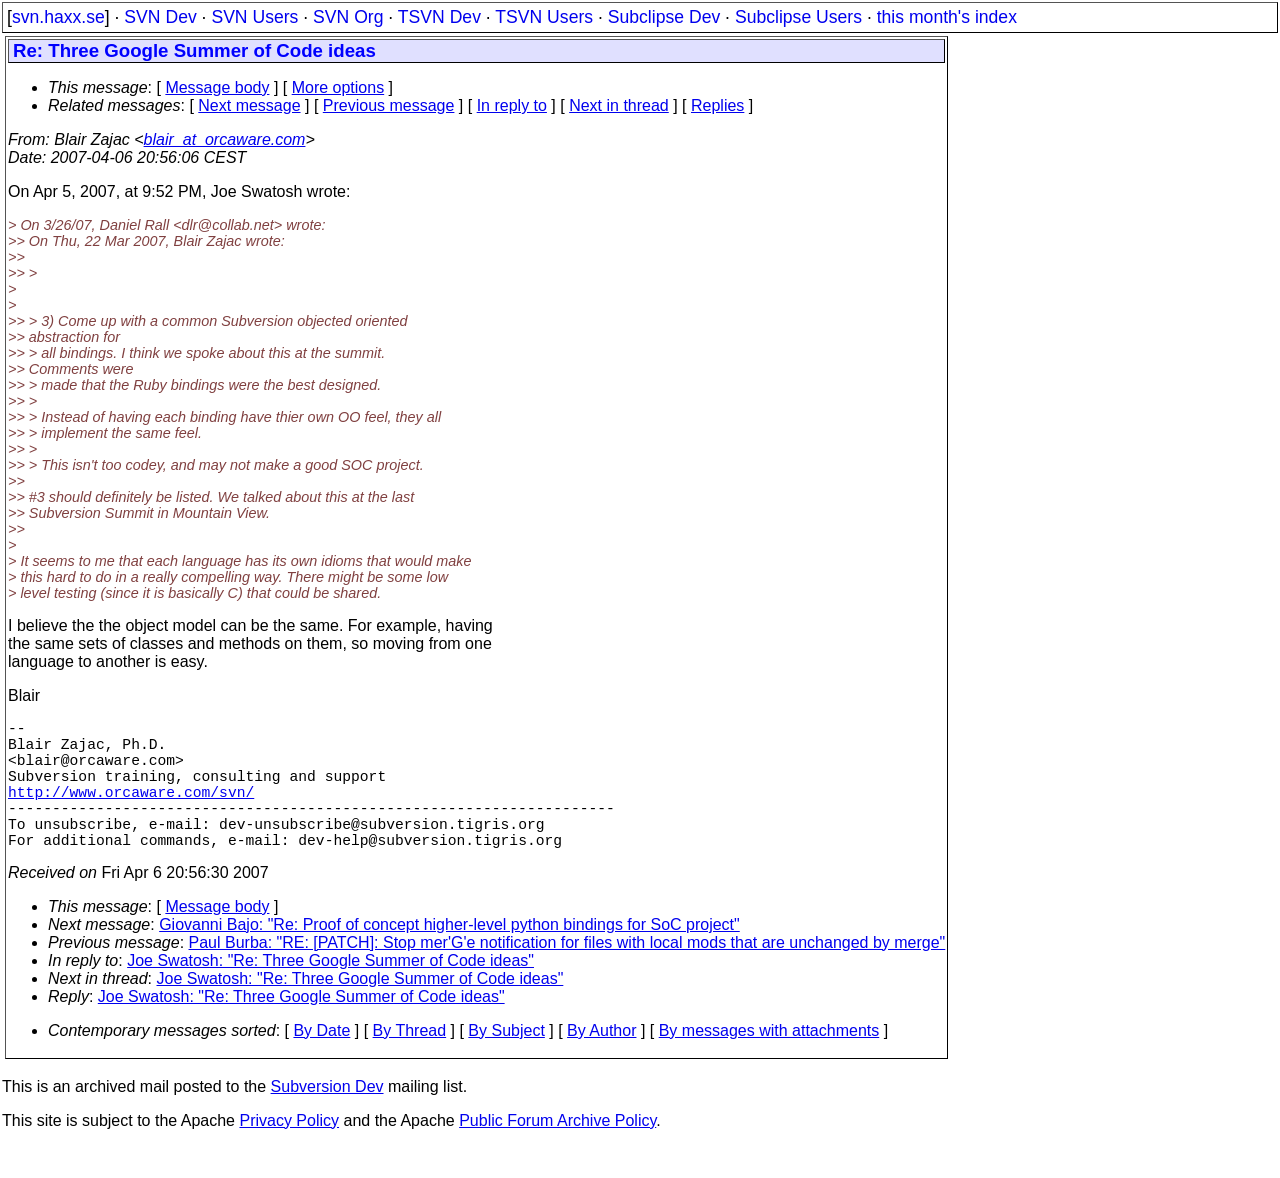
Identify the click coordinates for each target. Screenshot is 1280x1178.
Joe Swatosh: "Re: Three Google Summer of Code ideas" (330, 992)
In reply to (512, 105)
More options (338, 87)
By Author (601, 1062)
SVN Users (254, 17)
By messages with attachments (769, 1062)
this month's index (947, 17)
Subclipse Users (798, 17)
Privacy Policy (289, 1152)
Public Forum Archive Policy (557, 1152)
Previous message (389, 105)
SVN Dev (160, 17)
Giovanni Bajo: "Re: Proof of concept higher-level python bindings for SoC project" (449, 956)
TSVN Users (544, 17)
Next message (249, 105)
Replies (717, 105)
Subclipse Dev (664, 17)
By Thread (410, 1062)
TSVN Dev (439, 17)
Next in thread (619, 105)
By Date (321, 1062)
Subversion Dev (327, 1118)
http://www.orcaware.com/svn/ (131, 811)
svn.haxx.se (58, 17)
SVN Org (348, 17)
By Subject (506, 1062)
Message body (217, 87)
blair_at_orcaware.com (225, 139)
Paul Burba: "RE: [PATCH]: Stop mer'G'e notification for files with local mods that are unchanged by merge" (567, 974)
